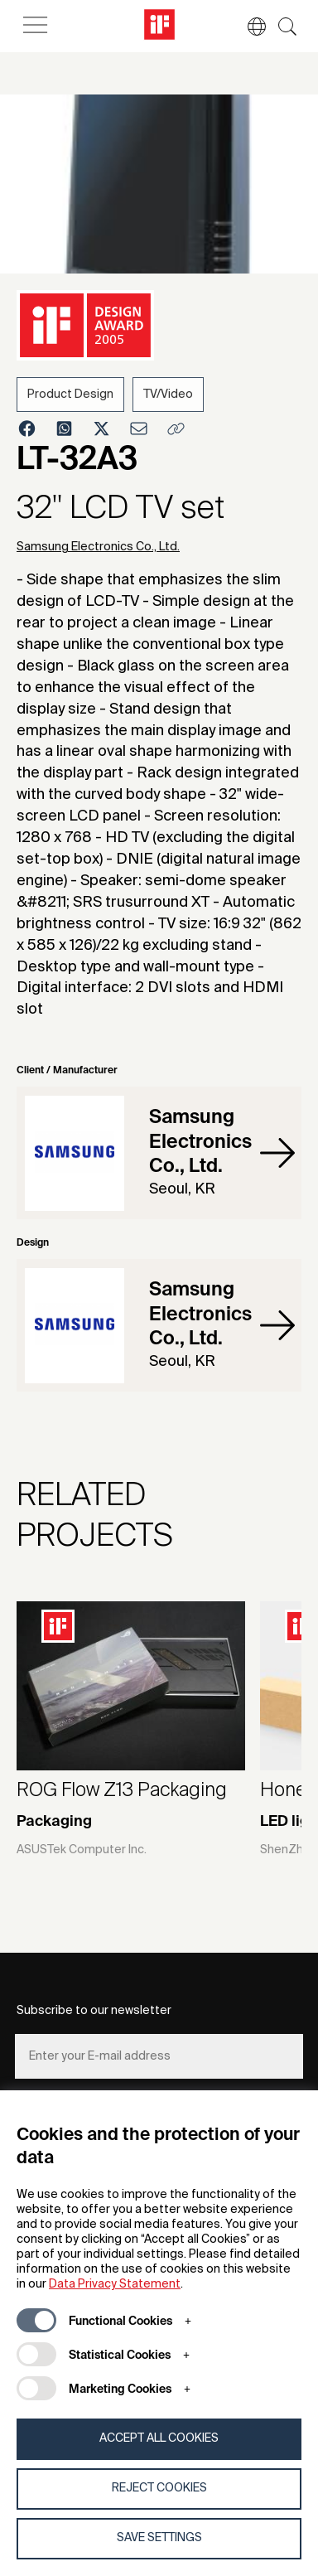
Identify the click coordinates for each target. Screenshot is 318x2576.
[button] (248, 26)
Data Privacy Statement (115, 2284)
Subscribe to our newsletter (94, 2011)
